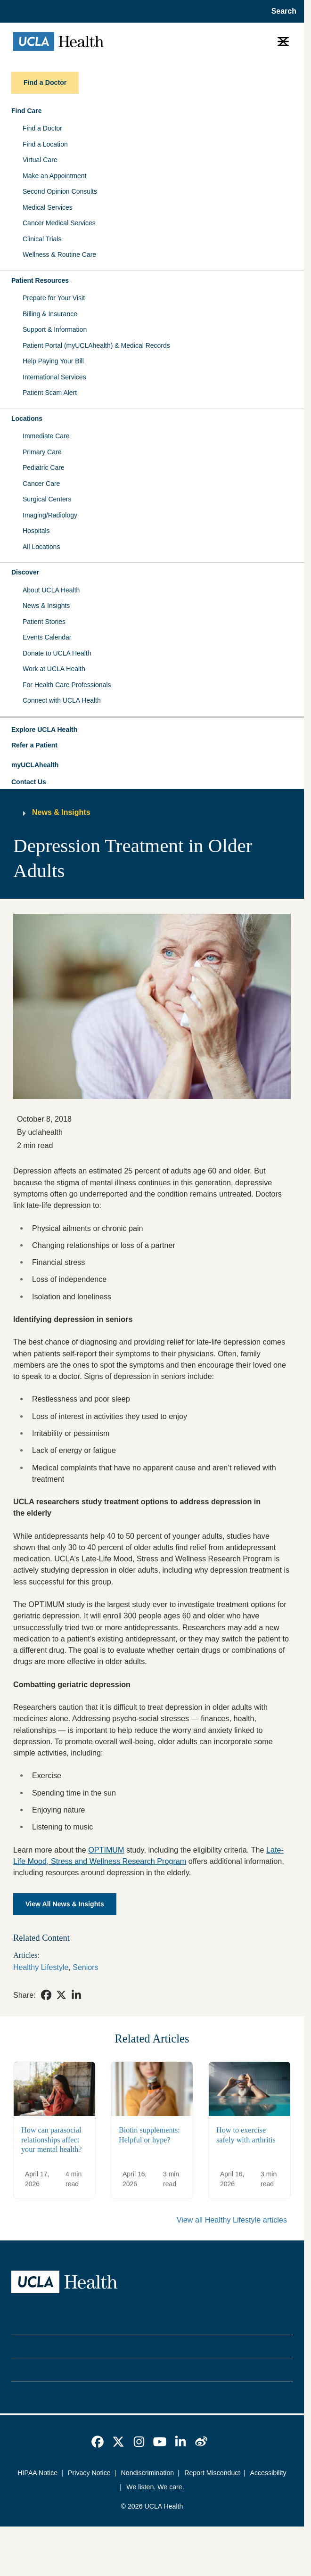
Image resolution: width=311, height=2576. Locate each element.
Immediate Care (46, 436)
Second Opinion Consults (60, 191)
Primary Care (42, 452)
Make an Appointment (54, 176)
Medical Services (48, 207)
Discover (25, 572)
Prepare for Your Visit (54, 298)
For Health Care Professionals (67, 685)
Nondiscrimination (147, 2473)
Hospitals (36, 530)
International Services (54, 377)
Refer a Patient (34, 745)
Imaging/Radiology (50, 515)
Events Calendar (47, 637)
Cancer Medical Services (59, 223)
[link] (46, 1995)
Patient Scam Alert (50, 392)
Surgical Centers (47, 499)
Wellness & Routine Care (59, 254)
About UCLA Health (51, 590)
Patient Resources (40, 280)
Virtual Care (40, 160)
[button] (152, 730)
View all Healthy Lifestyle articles (232, 2219)
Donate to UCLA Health (57, 653)
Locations (26, 418)
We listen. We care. (155, 2487)
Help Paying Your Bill (53, 361)
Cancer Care (41, 483)
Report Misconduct (212, 2473)
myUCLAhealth (34, 765)
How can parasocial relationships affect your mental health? (51, 2139)
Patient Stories (44, 621)
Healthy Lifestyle (40, 1967)
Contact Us (28, 782)
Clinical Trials (42, 239)
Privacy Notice (89, 2473)
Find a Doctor (42, 128)
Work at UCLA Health (54, 669)
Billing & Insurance (50, 314)
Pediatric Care (44, 467)
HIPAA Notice (37, 2473)
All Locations (41, 546)
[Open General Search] (281, 11)
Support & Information (55, 329)
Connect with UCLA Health (62, 700)
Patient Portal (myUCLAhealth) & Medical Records (96, 345)
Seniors (85, 1967)
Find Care (26, 111)
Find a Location (45, 144)
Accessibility (268, 2473)
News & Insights (46, 605)
